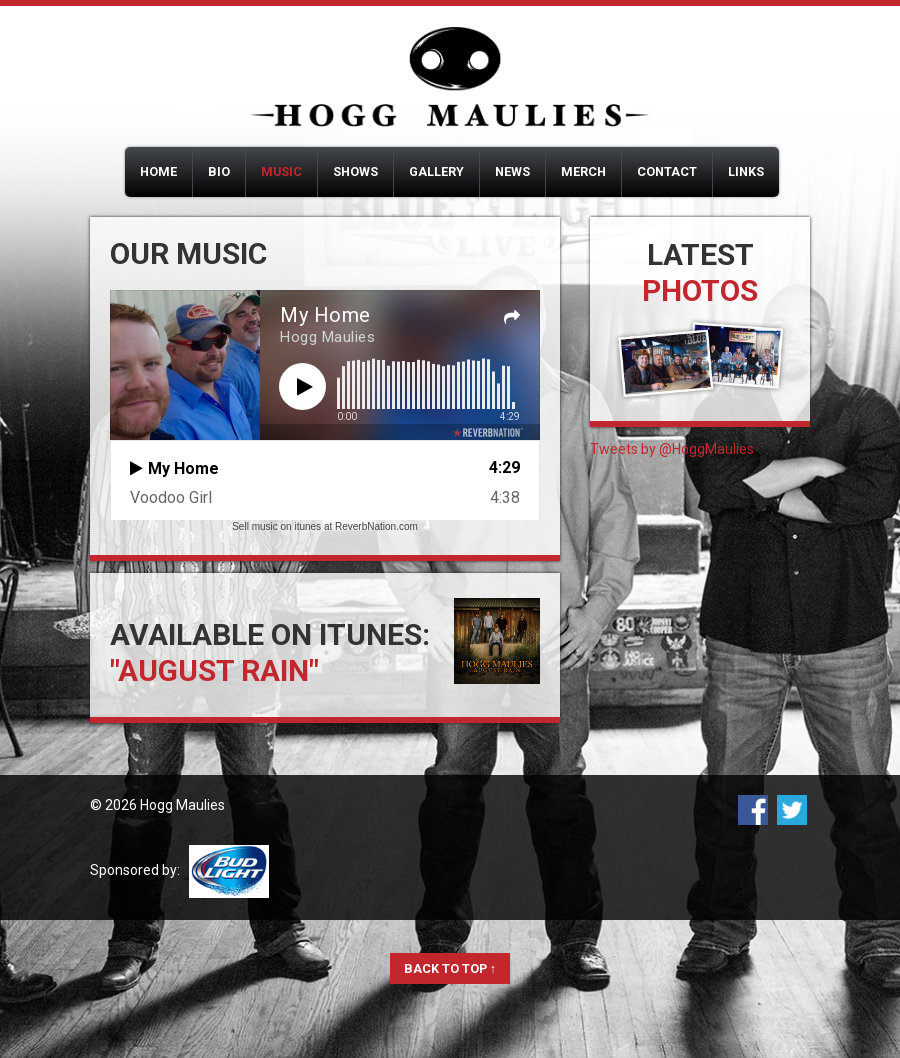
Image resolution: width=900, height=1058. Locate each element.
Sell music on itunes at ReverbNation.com (325, 526)
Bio (219, 171)
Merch (583, 171)
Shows (355, 171)
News (512, 171)
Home (158, 171)
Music (281, 171)
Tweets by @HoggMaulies (672, 449)
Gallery (436, 171)
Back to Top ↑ (450, 968)
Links (746, 171)
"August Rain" (214, 670)
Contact (667, 171)
